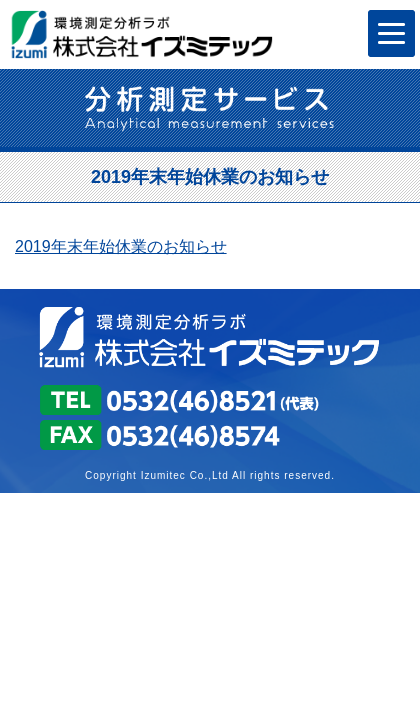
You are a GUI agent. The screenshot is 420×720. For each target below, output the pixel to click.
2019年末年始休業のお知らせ (121, 246)
